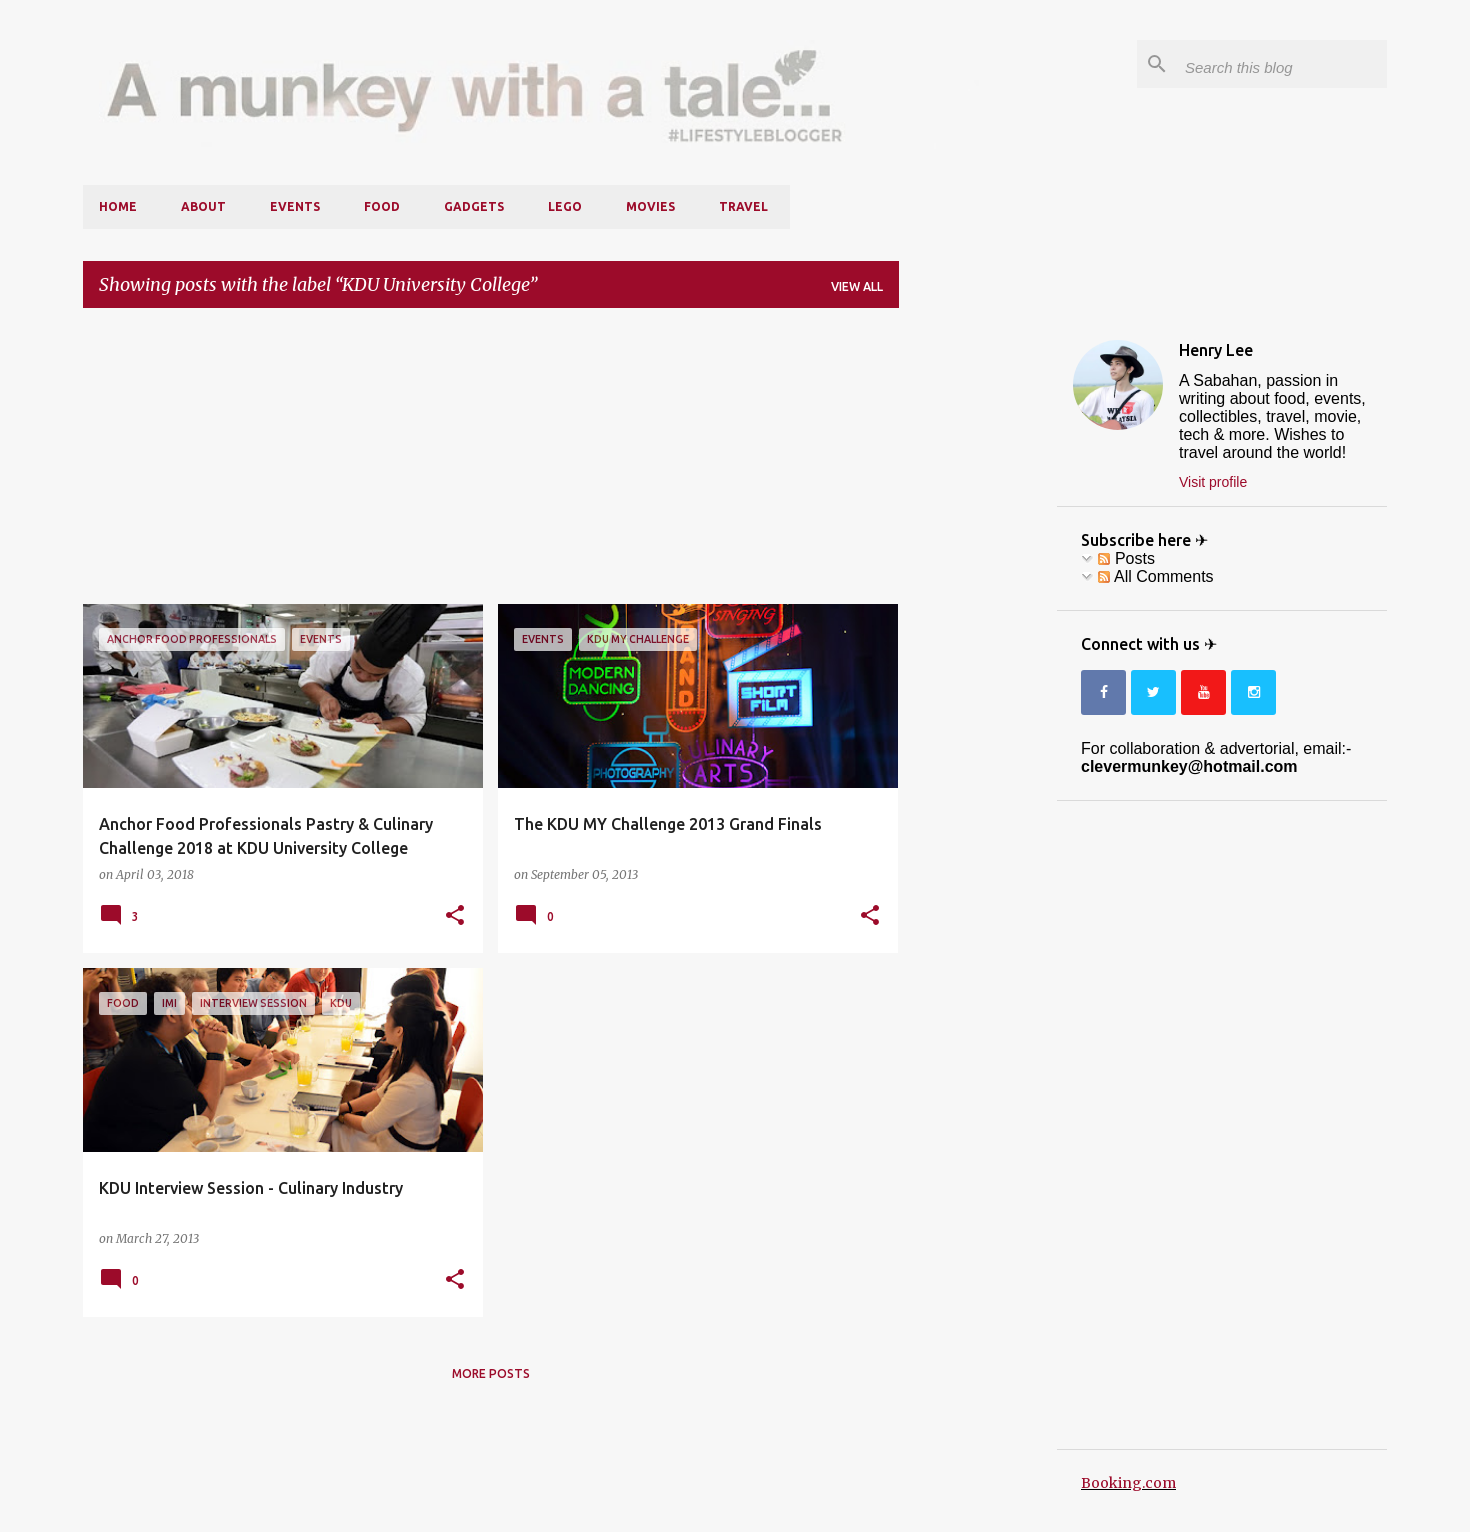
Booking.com (1128, 1483)
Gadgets (474, 206)
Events (295, 206)
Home (118, 206)
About (203, 206)
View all (857, 286)
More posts (491, 1373)
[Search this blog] (1282, 64)
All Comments (1155, 576)
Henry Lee (1216, 350)
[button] (455, 916)
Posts (1126, 558)
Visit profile (1213, 482)
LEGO (565, 206)
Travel (743, 206)
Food (382, 206)
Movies (650, 206)
